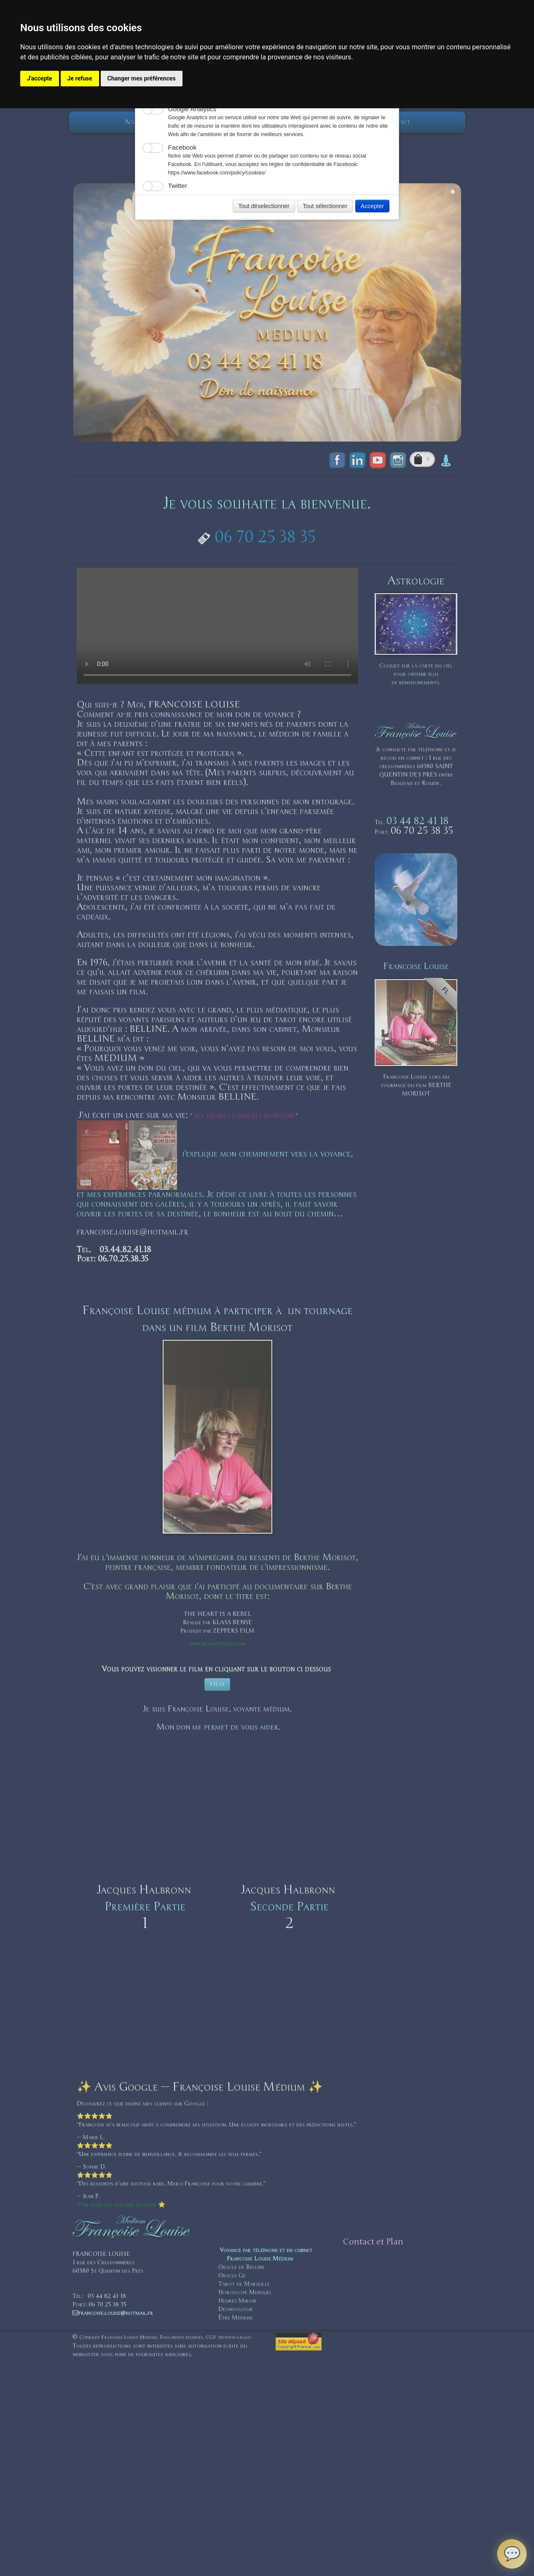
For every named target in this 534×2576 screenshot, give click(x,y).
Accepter (372, 206)
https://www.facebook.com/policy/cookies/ (217, 173)
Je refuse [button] (79, 78)
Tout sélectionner (325, 206)
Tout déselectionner (263, 206)
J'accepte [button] (39, 78)
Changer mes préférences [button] (141, 78)
